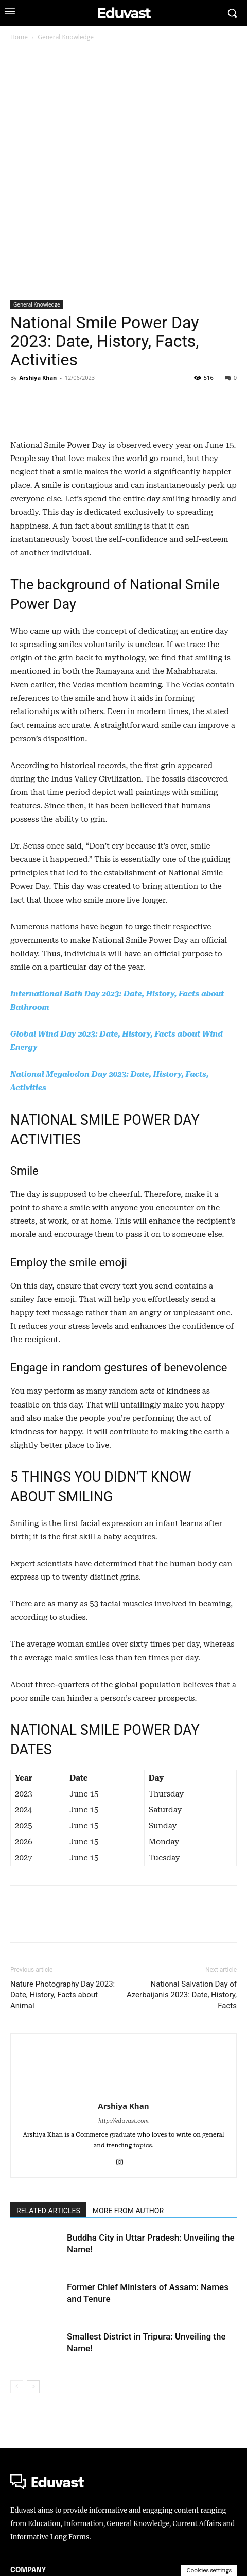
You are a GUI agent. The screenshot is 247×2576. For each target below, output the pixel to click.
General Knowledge (66, 36)
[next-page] (33, 2514)
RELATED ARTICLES (48, 2338)
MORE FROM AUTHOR (128, 2338)
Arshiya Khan (38, 377)
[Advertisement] (123, 171)
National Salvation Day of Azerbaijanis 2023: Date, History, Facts (182, 2122)
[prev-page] (16, 2514)
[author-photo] (123, 2180)
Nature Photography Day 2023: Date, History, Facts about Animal (62, 2122)
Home (19, 36)
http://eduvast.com (123, 2248)
